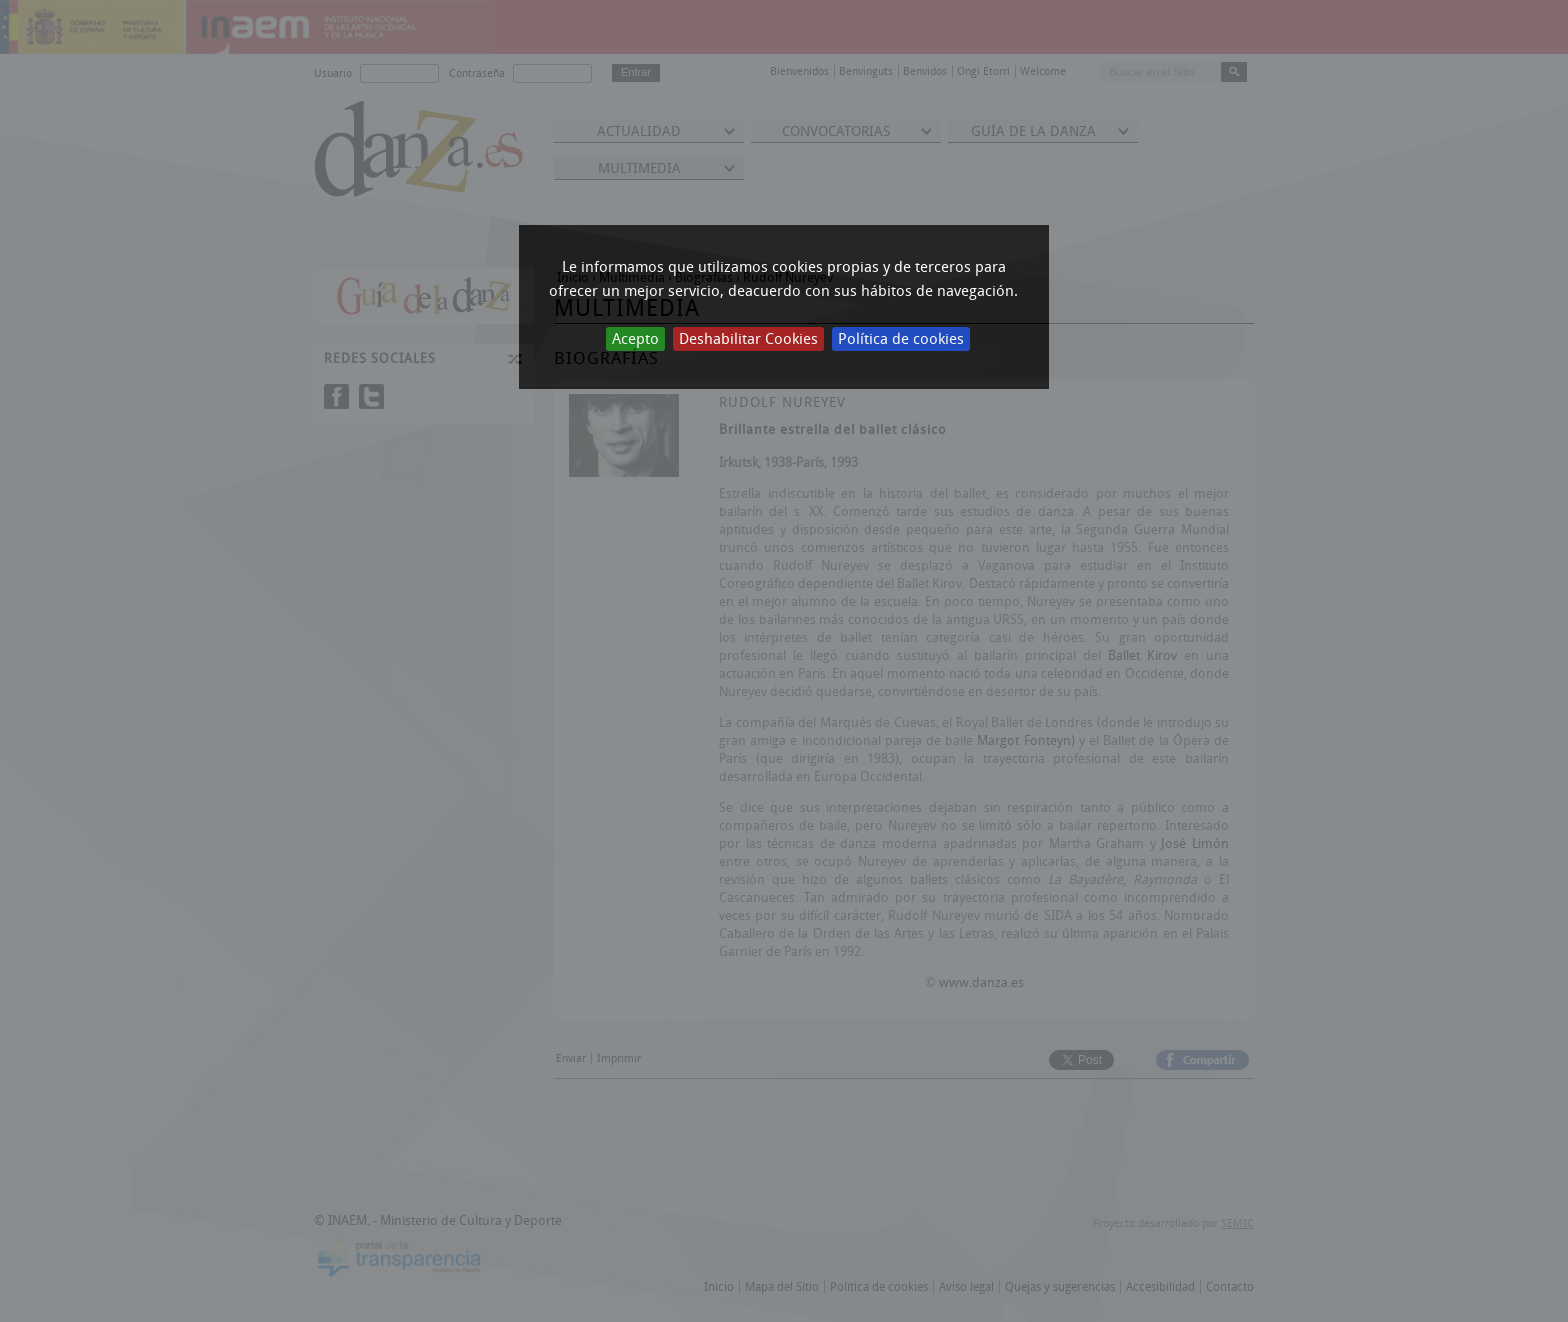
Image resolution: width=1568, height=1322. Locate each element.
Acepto (635, 339)
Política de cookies (901, 339)
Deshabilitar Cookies (748, 339)
